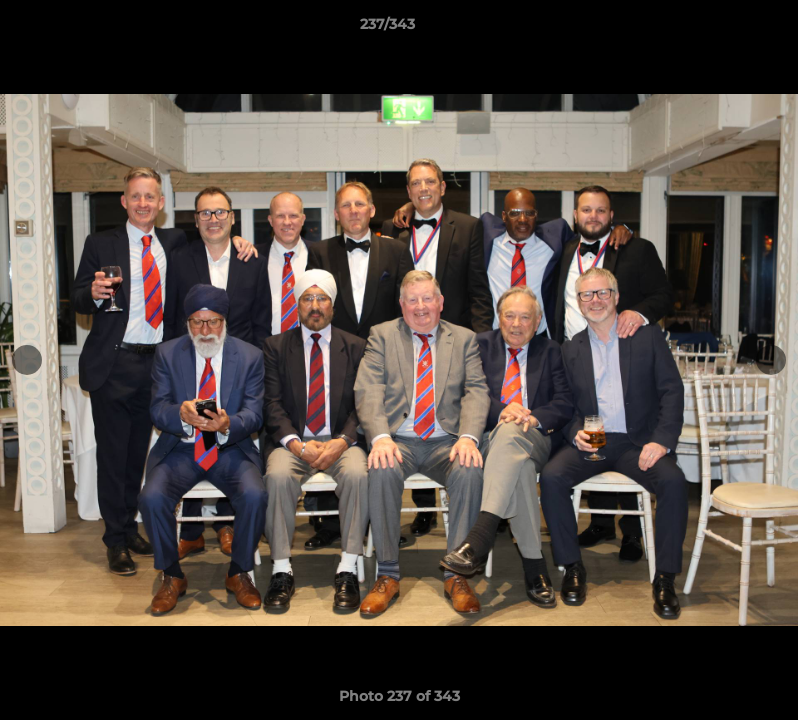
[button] (714, 29)
